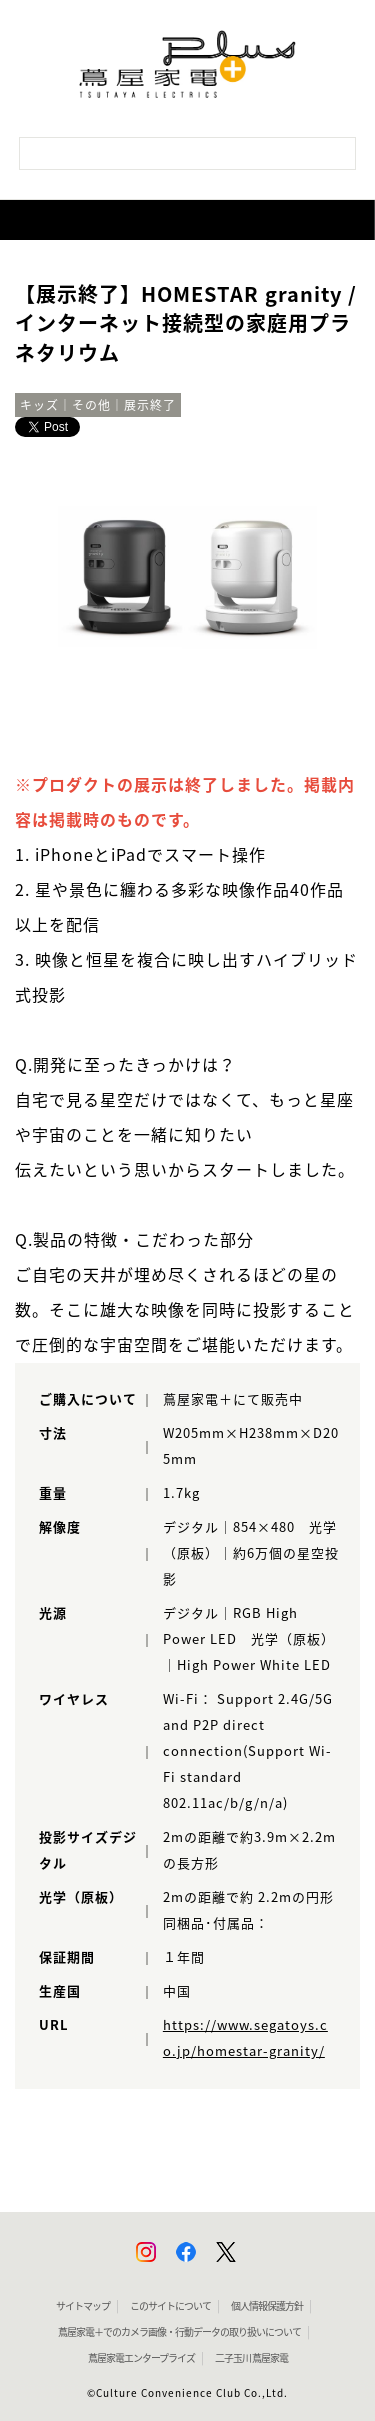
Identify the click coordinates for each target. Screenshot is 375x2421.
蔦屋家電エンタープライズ (141, 2358)
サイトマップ (83, 2306)
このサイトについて (170, 2306)
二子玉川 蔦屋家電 (251, 2358)
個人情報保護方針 (267, 2306)
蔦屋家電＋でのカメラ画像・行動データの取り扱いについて (179, 2332)
